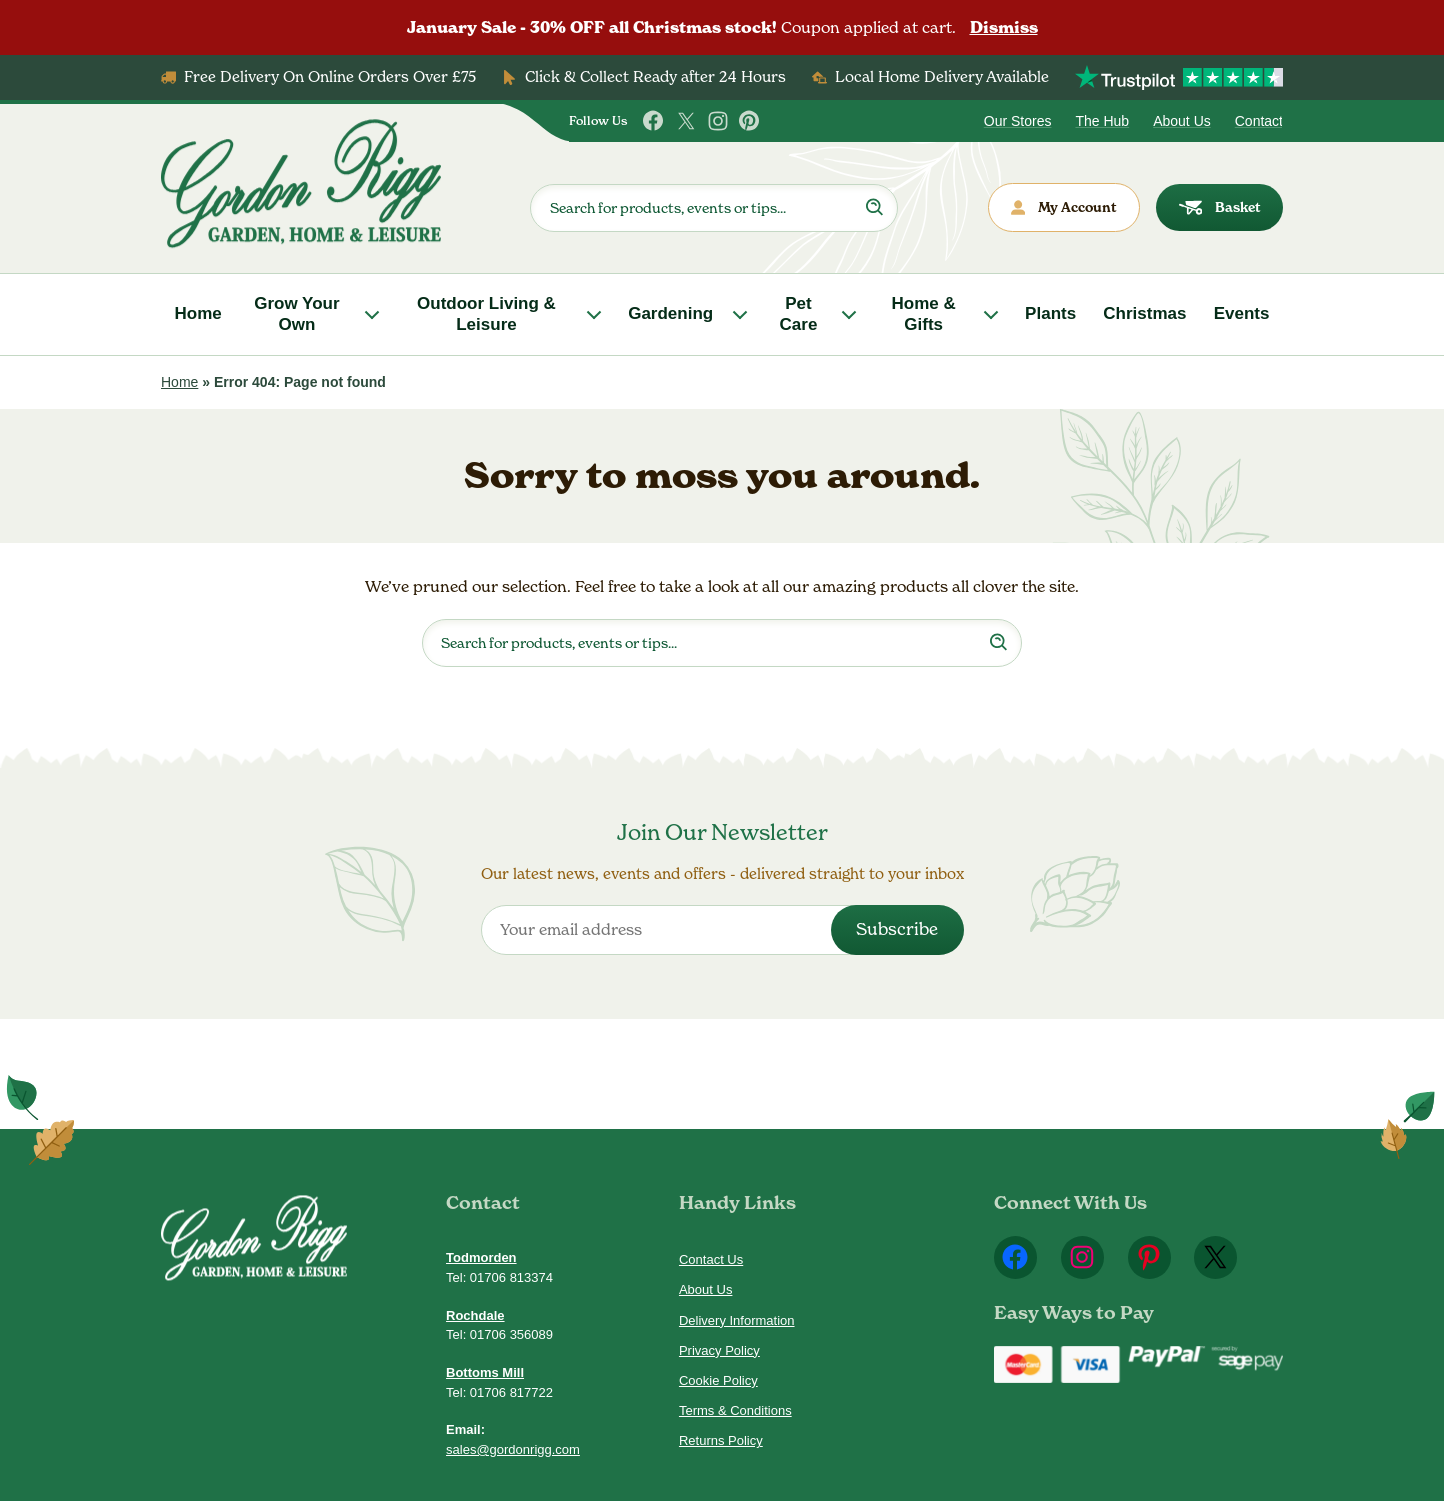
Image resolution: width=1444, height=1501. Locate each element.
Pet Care (799, 313)
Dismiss (1004, 27)
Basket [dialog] (1220, 207)
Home (198, 313)
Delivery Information (737, 1320)
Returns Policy (721, 1440)
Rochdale (475, 1315)
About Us (1182, 121)
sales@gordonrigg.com (513, 1449)
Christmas (1144, 313)
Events (1242, 313)
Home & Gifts (924, 313)
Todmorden (481, 1257)
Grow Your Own (296, 313)
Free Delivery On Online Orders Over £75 (330, 76)
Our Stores (1018, 121)
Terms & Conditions (735, 1410)
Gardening (670, 313)
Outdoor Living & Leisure (486, 313)
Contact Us (711, 1259)
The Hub (1102, 121)
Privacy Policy (719, 1350)
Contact (1259, 121)
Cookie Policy (718, 1380)
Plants (1050, 313)
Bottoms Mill (485, 1372)
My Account (1064, 207)
